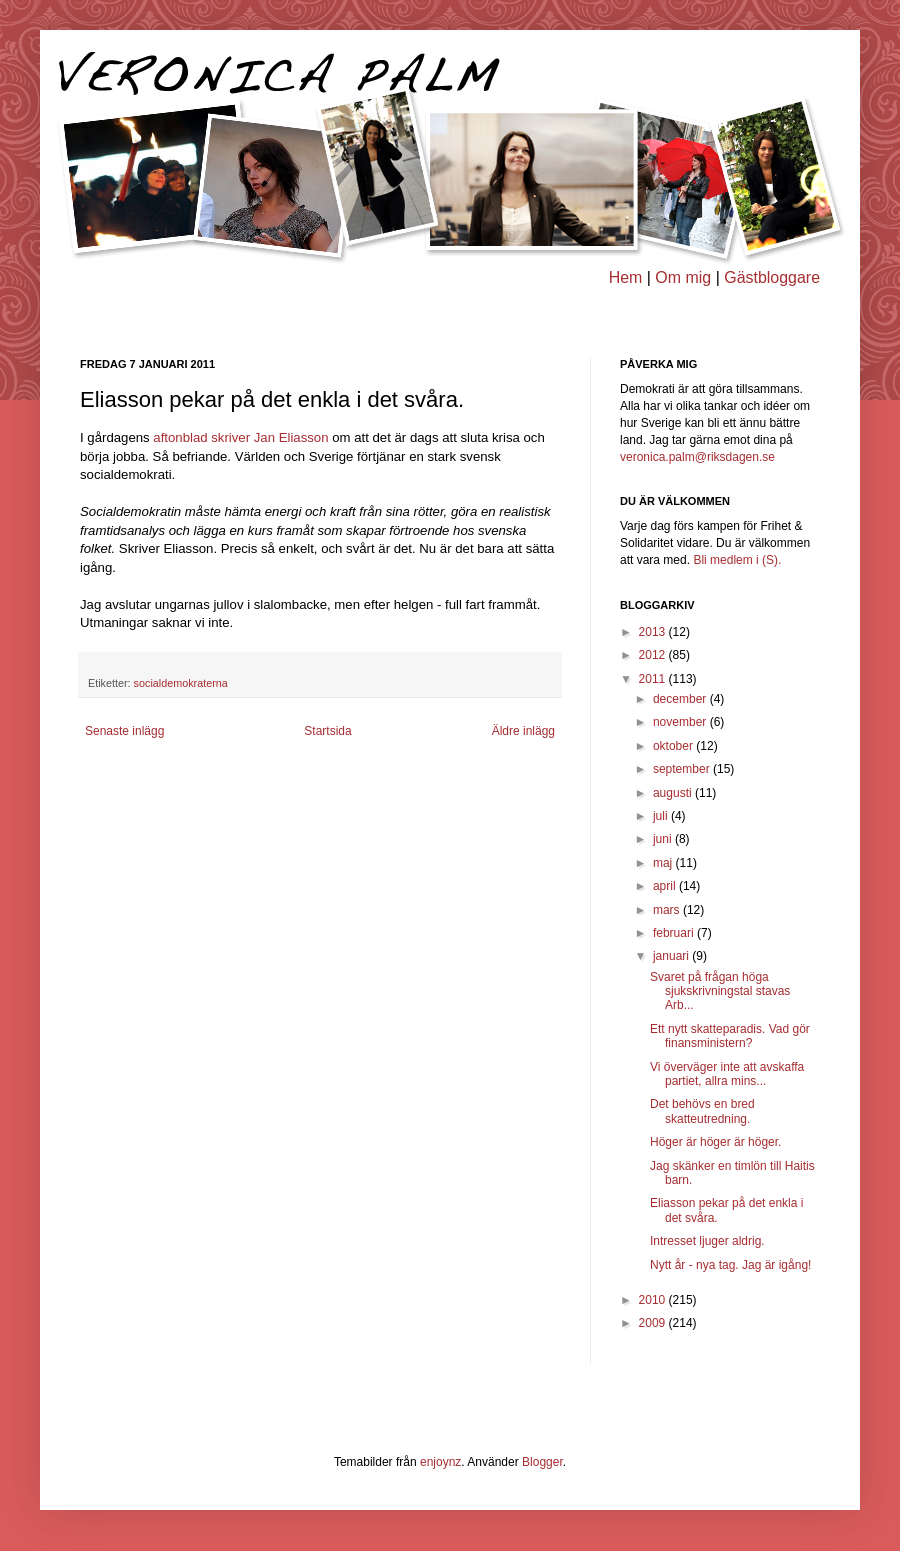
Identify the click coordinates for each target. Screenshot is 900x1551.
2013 (654, 632)
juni (664, 839)
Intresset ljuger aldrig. (707, 1241)
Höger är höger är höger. (715, 1142)
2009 (654, 1323)
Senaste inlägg (124, 731)
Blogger (542, 1462)
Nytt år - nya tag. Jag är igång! (730, 1265)
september (683, 769)
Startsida (327, 731)
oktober (674, 746)
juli (662, 816)
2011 (654, 679)
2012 (654, 655)
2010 (654, 1300)
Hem (626, 277)
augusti (674, 793)
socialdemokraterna (181, 683)
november (681, 722)
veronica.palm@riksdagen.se (697, 457)
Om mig (683, 277)
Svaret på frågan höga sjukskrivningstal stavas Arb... (720, 991)
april (666, 886)
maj (664, 863)
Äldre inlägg (523, 731)
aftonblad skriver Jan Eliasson (240, 437)
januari (672, 956)
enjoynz (440, 1462)
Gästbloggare (772, 277)
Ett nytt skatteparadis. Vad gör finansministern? (730, 1036)
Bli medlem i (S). (737, 560)
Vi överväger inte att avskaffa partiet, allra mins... (727, 1074)
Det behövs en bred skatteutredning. (702, 1111)
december (681, 699)
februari (675, 933)
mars (668, 910)
